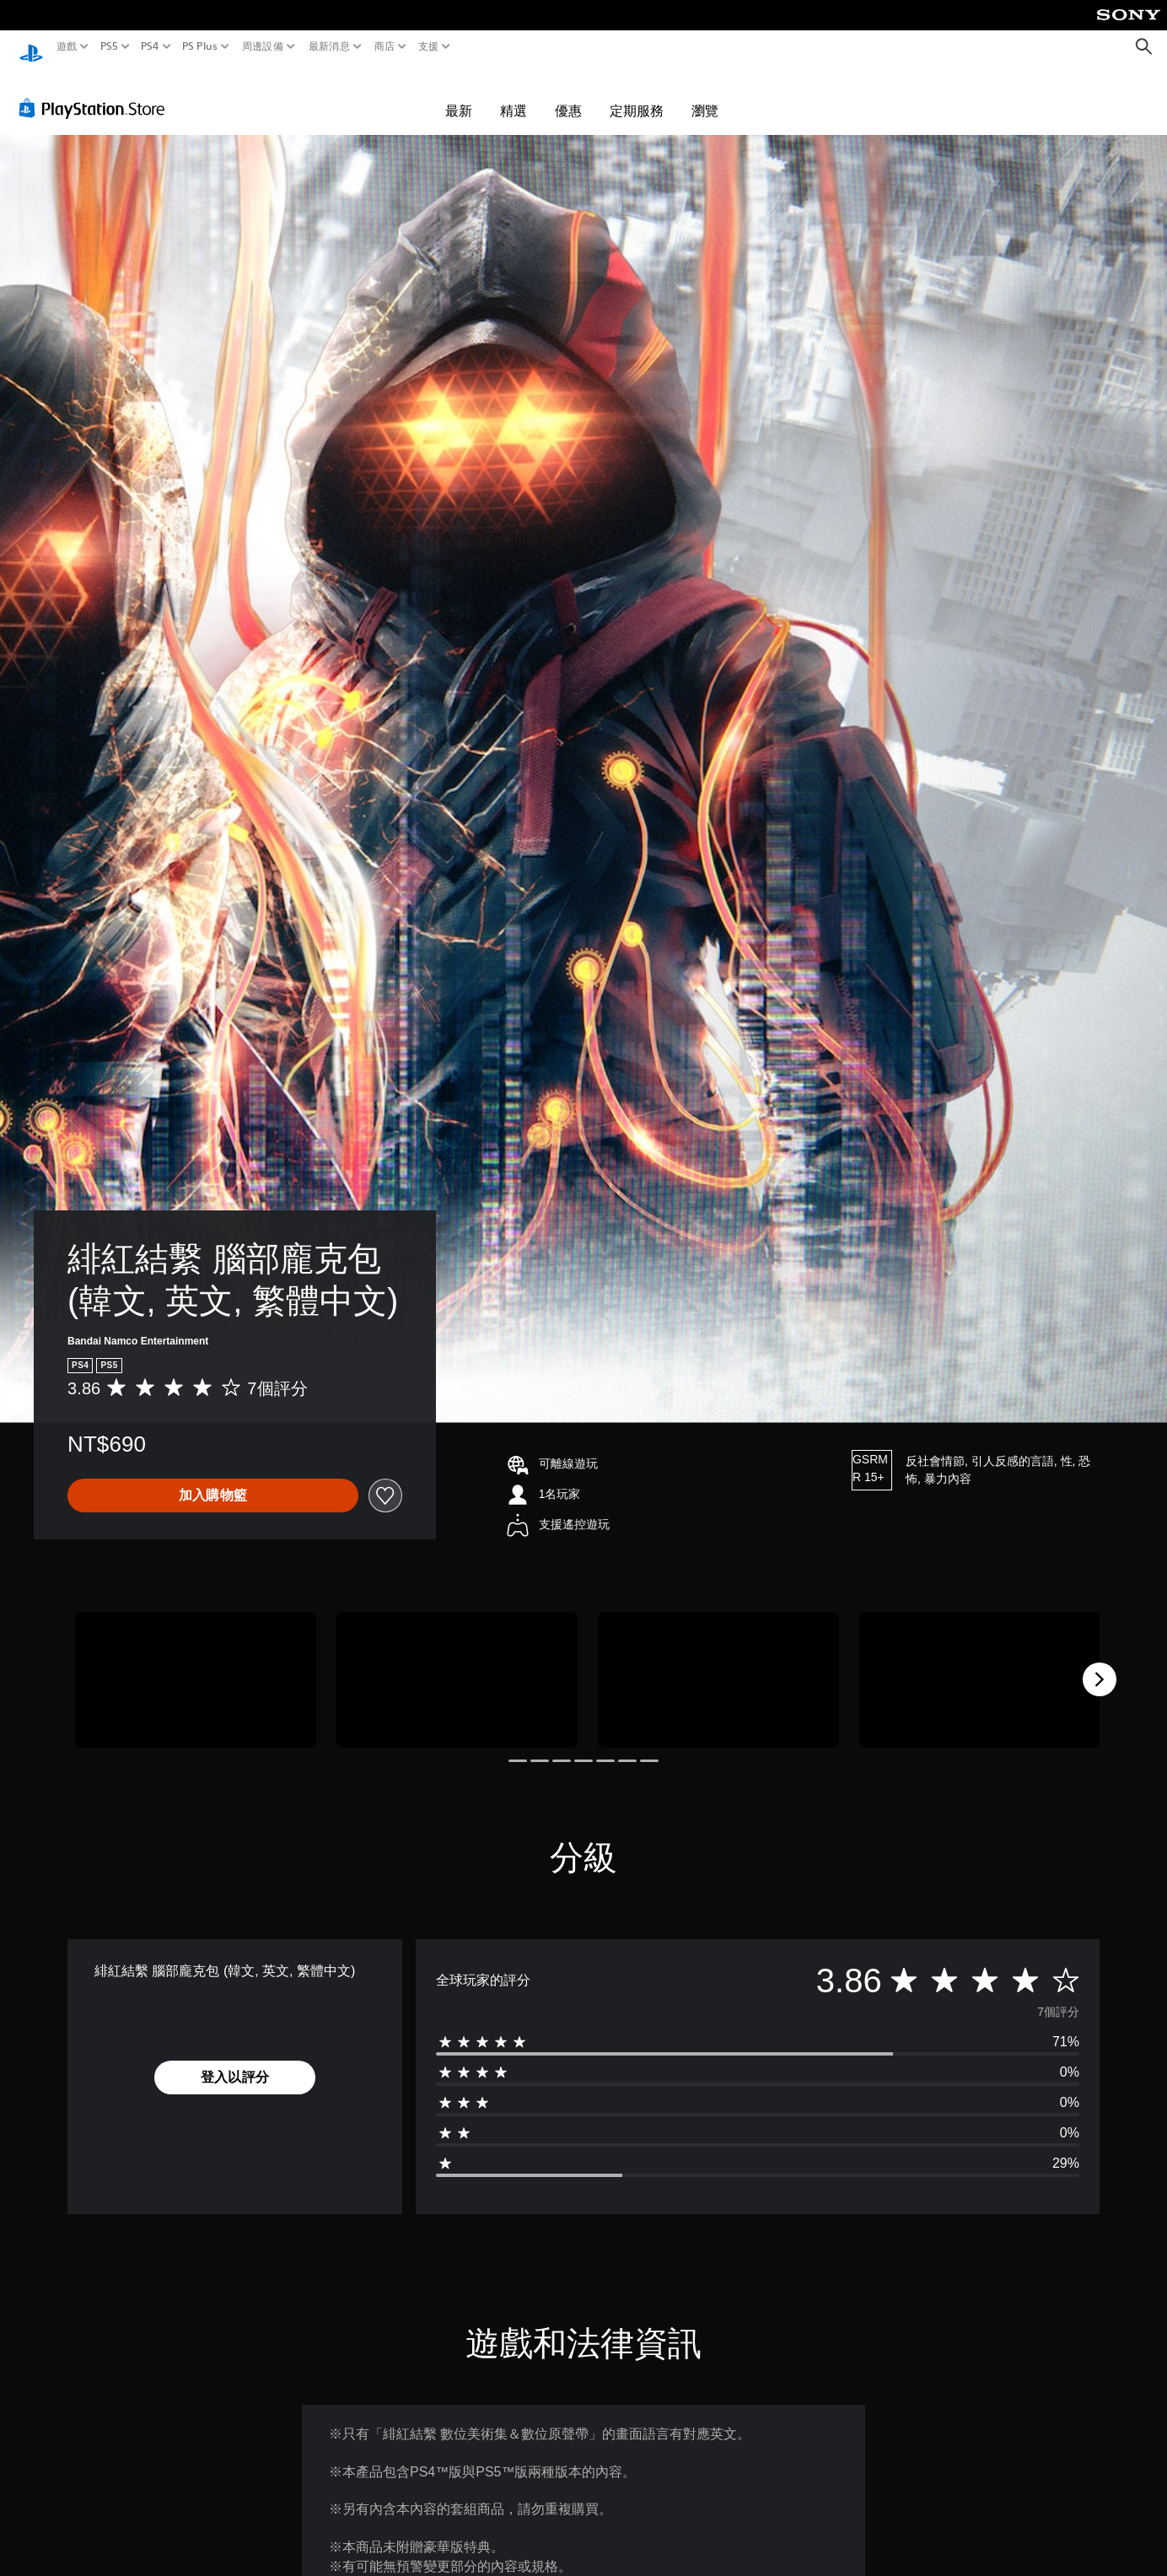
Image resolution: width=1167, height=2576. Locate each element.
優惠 (568, 94)
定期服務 (637, 94)
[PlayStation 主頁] (31, 46)
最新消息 (328, 46)
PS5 (108, 46)
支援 (428, 46)
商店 (384, 46)
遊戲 (67, 46)
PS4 (150, 46)
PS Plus (200, 46)
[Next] (1099, 1663)
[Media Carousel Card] (195, 1664)
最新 (458, 94)
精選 (513, 94)
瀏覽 (704, 94)
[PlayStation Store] (96, 91)
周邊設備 (262, 46)
